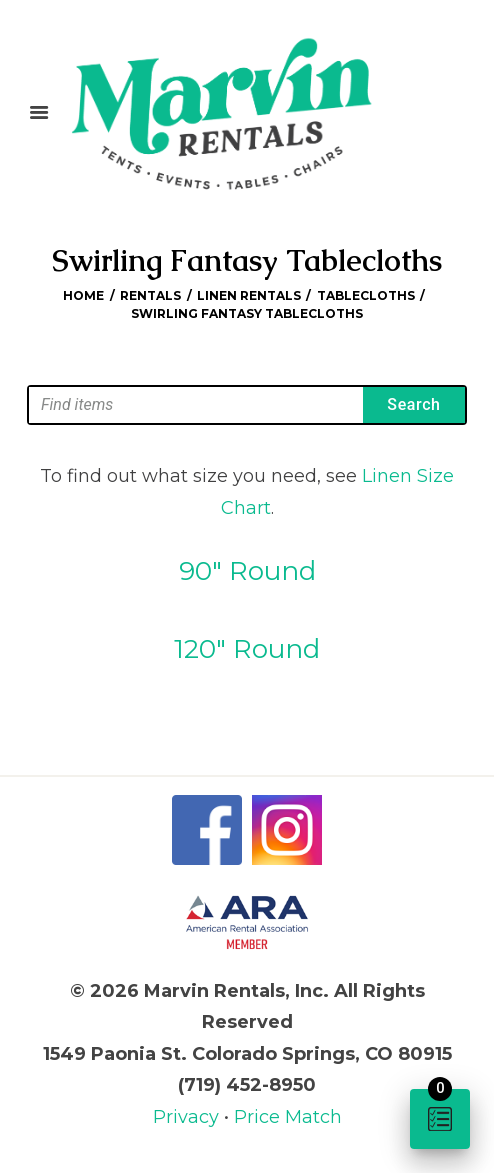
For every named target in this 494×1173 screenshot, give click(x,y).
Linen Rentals (249, 295)
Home (83, 295)
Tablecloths (366, 295)
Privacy (188, 1117)
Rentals (150, 295)
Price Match (288, 1117)
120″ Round (247, 649)
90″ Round (247, 571)
